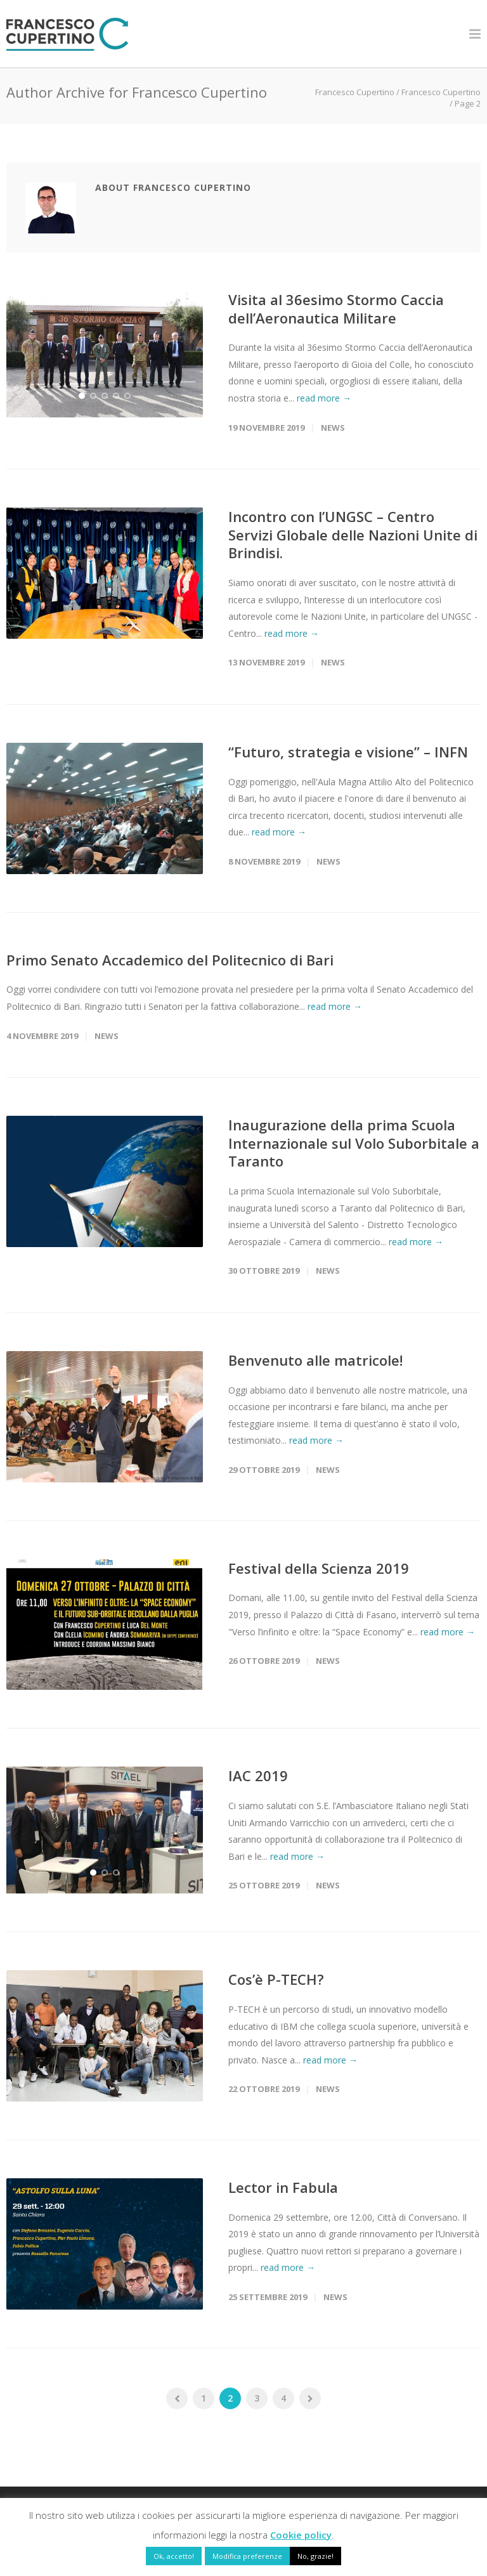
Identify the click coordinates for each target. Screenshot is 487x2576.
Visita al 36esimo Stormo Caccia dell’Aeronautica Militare (336, 308)
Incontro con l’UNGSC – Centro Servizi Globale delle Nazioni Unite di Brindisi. (352, 534)
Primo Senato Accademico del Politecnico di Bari (170, 959)
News (333, 427)
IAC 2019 (258, 1775)
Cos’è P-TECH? (276, 1983)
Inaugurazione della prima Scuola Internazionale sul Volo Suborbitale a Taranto (353, 1142)
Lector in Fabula (283, 2191)
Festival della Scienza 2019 (318, 1568)
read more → (324, 398)
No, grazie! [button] (315, 2556)
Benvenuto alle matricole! (315, 1360)
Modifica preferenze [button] (247, 2556)
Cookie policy (301, 2534)
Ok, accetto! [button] (173, 2556)
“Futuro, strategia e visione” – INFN (348, 751)
